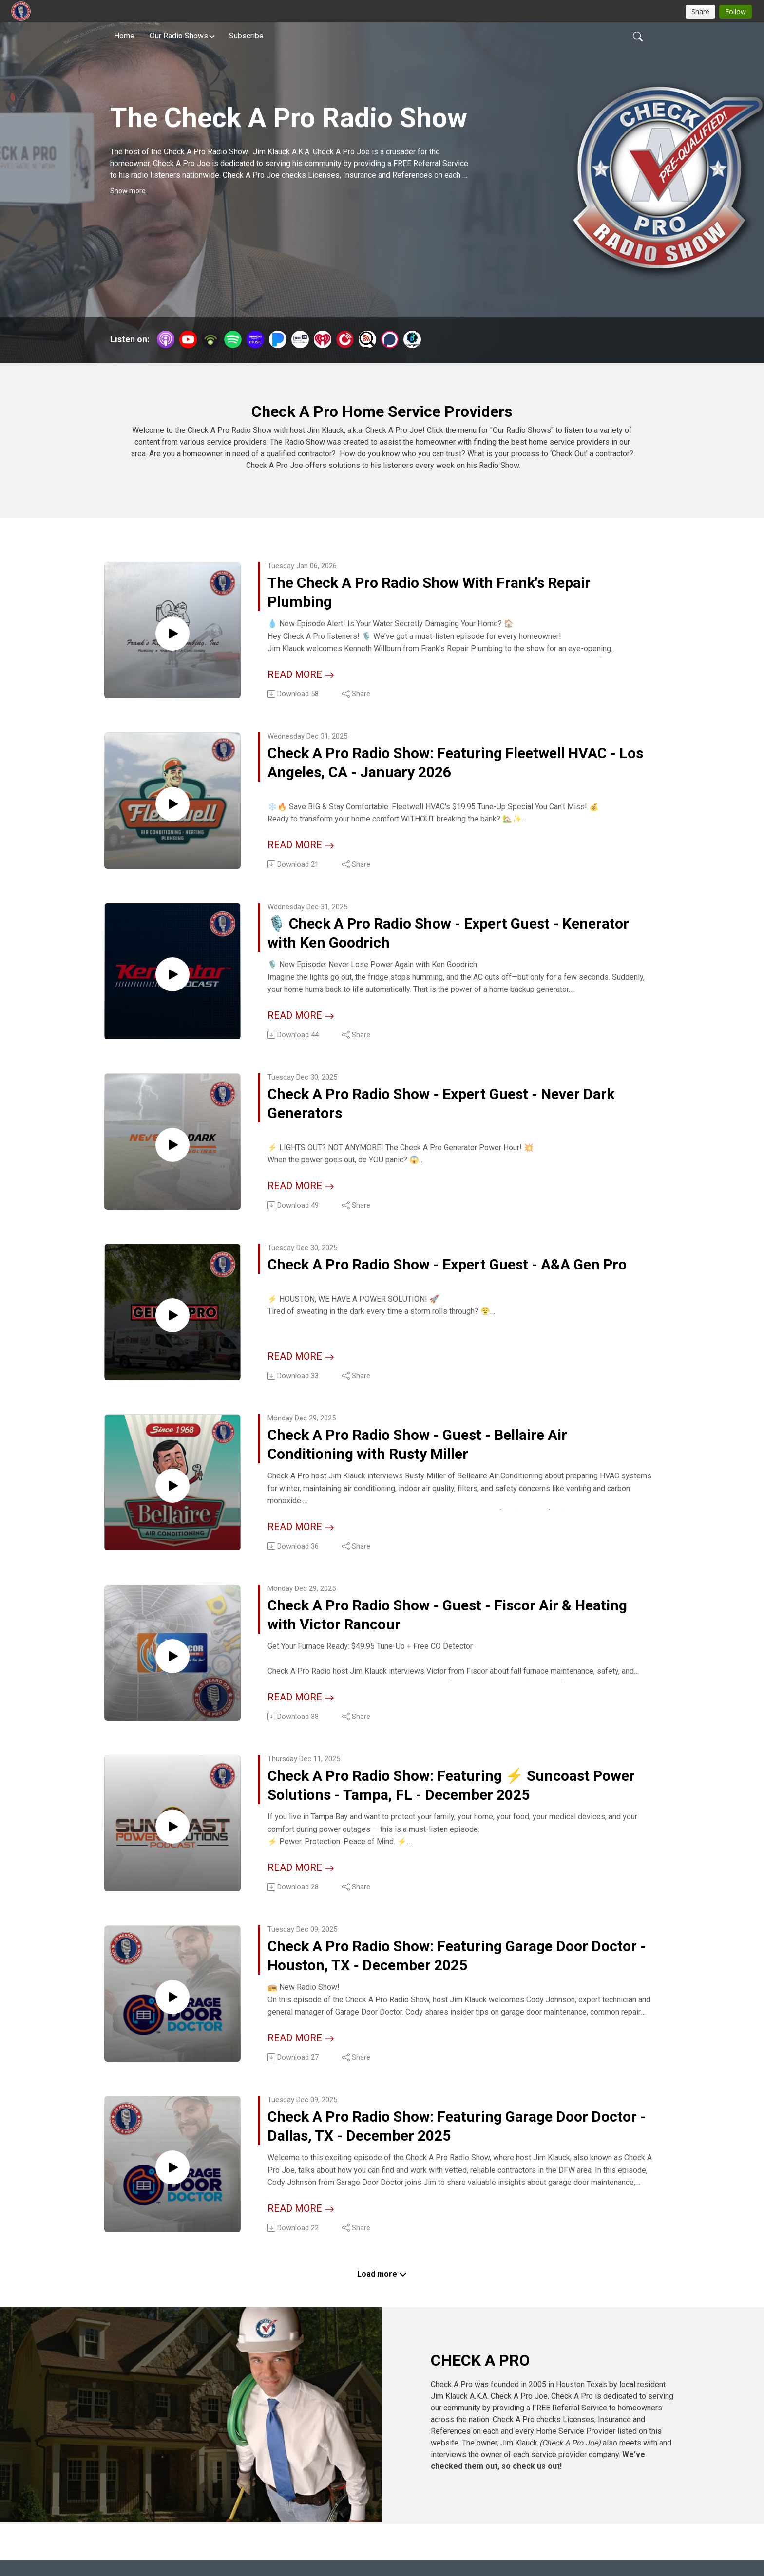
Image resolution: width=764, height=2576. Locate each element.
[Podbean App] (210, 338)
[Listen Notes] (367, 338)
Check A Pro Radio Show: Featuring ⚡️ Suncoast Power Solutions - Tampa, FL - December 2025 (455, 1798)
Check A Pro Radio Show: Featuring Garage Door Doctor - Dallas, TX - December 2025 (454, 2141)
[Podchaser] (390, 338)
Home (124, 35)
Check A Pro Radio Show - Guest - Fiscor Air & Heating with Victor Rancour (446, 1626)
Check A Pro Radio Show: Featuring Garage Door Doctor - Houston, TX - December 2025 (454, 1969)
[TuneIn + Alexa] (300, 338)
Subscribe (246, 35)
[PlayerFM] (345, 338)
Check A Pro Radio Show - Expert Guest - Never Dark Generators (450, 1110)
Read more (300, 676)
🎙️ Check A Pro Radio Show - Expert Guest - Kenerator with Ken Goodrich (438, 939)
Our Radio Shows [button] (179, 35)
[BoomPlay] (412, 338)
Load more (382, 2288)
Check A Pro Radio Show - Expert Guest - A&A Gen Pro (445, 1282)
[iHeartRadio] (322, 338)
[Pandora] (277, 338)
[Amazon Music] (255, 338)
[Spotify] (233, 338)
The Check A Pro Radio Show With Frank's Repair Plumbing (455, 595)
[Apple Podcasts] (165, 338)
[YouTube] (188, 339)
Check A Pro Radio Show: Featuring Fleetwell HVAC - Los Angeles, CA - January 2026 (440, 767)
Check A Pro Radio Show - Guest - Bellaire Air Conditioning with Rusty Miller (443, 1454)
